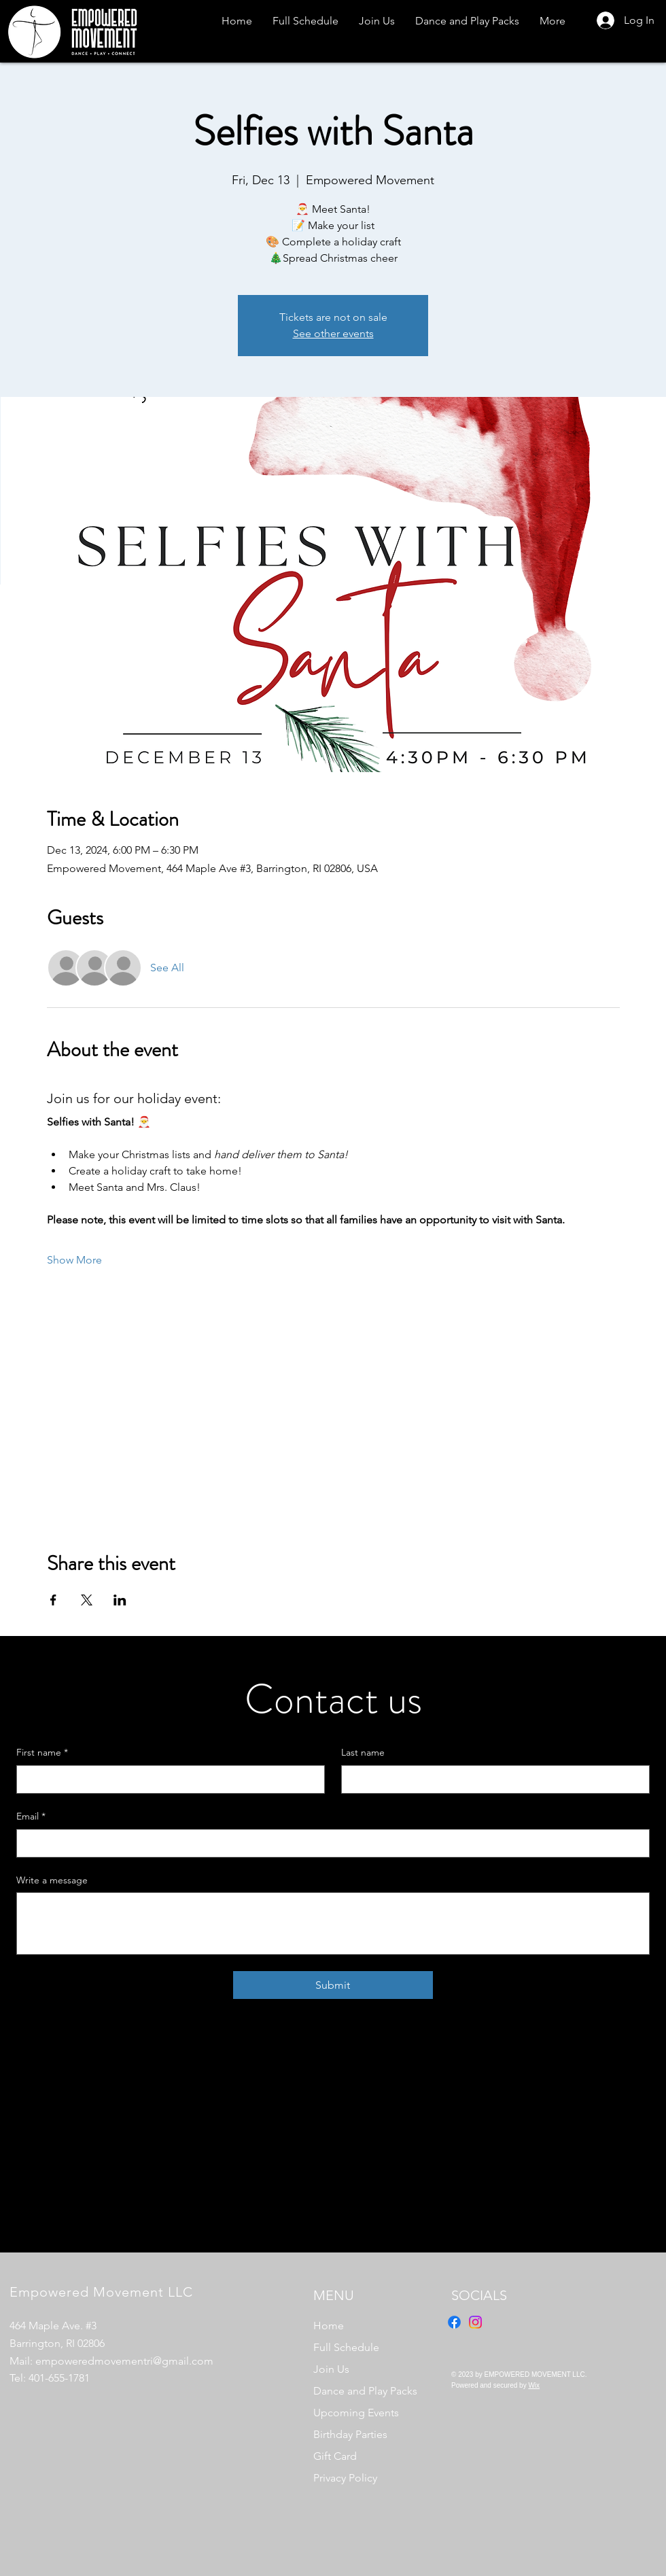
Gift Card (335, 2456)
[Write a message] (333, 1923)
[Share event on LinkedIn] (119, 1600)
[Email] (329, 1843)
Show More (74, 1259)
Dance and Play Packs (365, 2390)
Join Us (331, 2369)
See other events (333, 333)
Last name (363, 1752)
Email (31, 1817)
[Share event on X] (86, 1600)
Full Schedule (346, 2347)
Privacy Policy (345, 2477)
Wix (534, 2385)
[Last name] (491, 1779)
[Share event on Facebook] (53, 1600)
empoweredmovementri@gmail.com (124, 2360)
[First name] (166, 1779)
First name (42, 1753)
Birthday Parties (350, 2434)
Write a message (52, 1880)
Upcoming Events (356, 2412)
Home (328, 2325)
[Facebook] (454, 2322)
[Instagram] (475, 2322)
